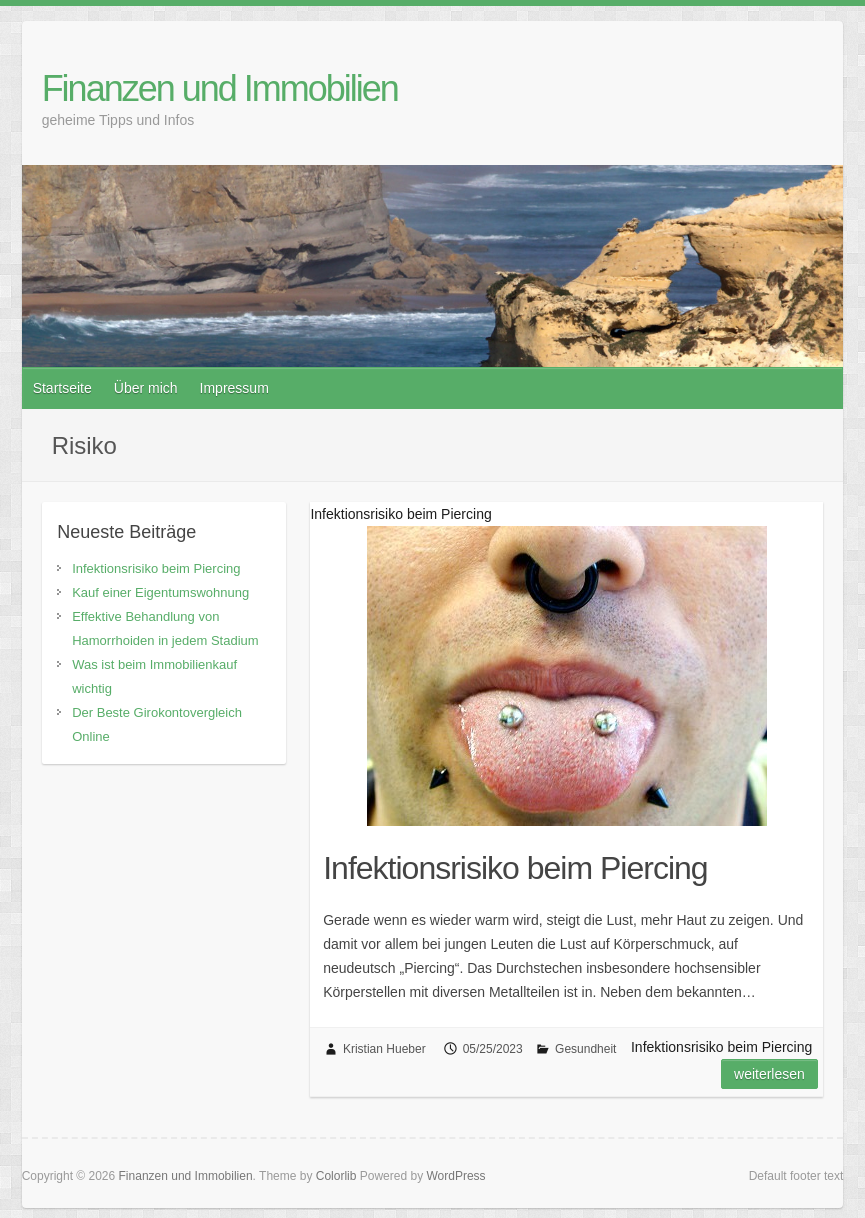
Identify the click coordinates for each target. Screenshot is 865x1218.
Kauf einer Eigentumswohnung (160, 592)
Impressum (234, 388)
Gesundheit (585, 1049)
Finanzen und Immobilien (220, 88)
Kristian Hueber (384, 1049)
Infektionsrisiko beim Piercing (515, 868)
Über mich (146, 388)
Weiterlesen (769, 1074)
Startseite (62, 388)
